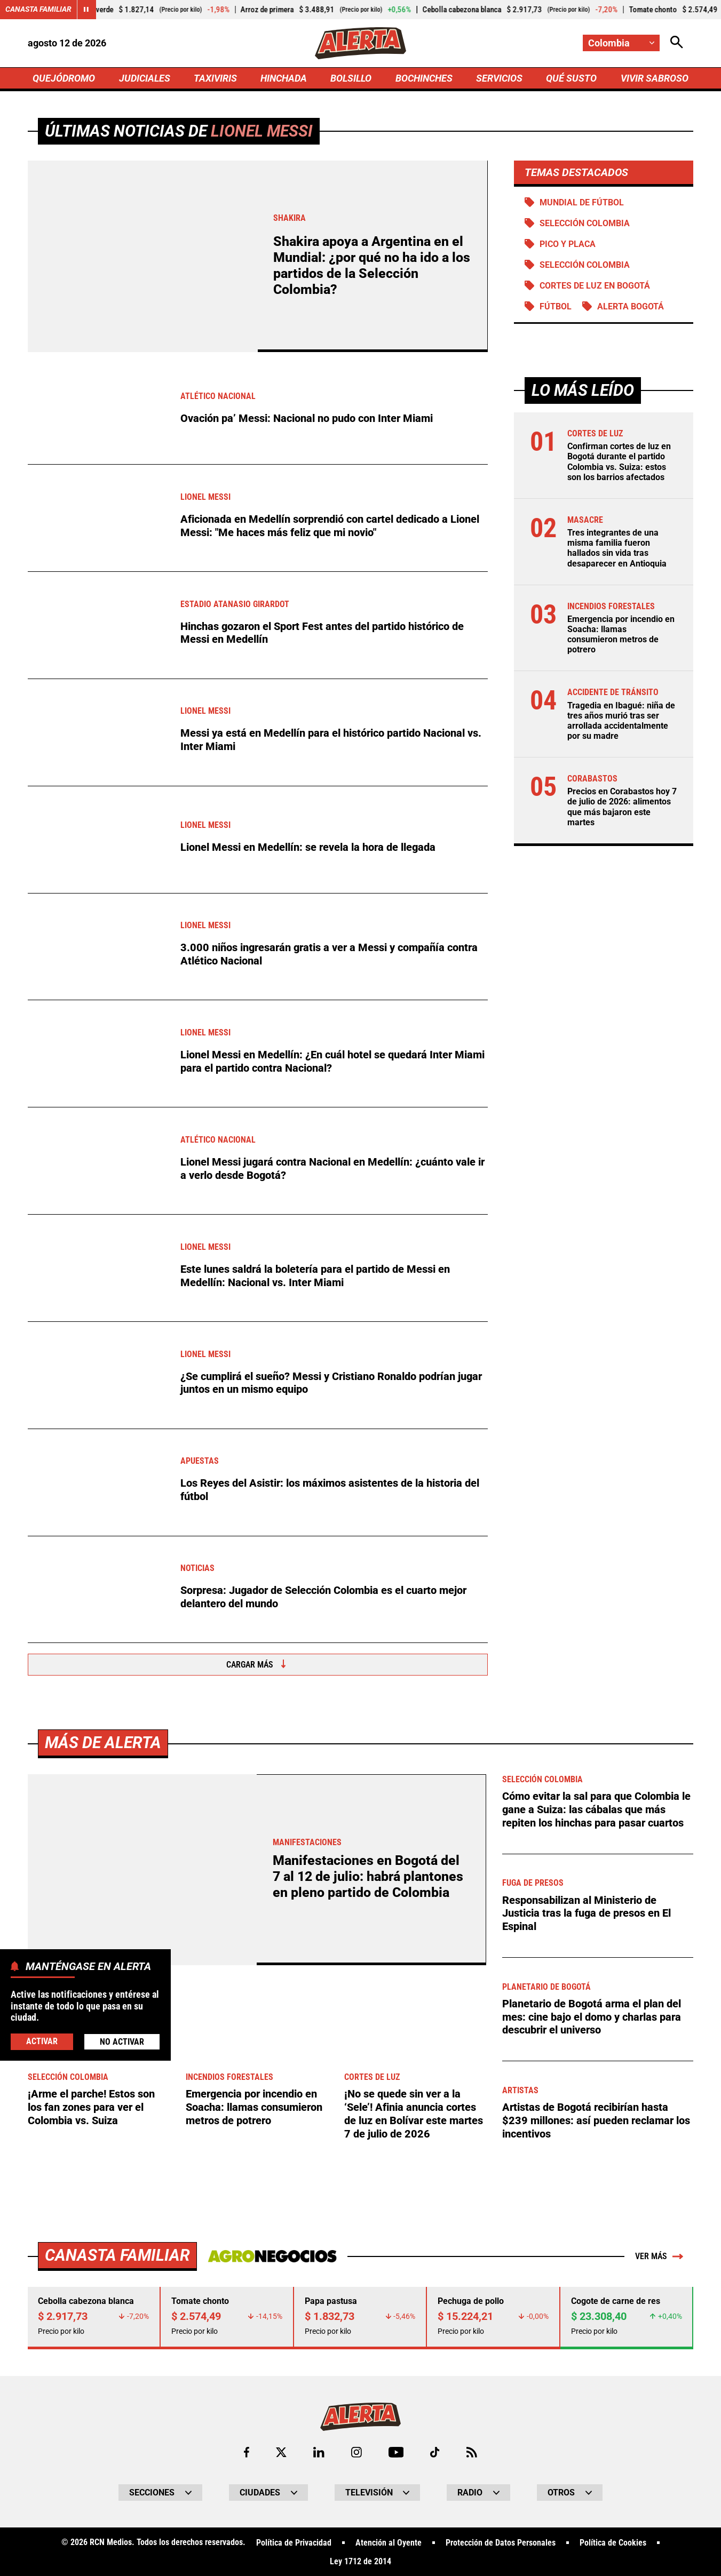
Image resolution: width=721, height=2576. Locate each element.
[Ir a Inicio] (360, 43)
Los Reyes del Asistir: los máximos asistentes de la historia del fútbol (329, 1490)
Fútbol (556, 307)
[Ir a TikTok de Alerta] (435, 2451)
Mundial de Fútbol (582, 203)
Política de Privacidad (293, 2542)
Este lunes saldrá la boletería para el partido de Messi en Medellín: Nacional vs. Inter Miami (315, 1276)
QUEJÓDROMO (64, 78)
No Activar (122, 2042)
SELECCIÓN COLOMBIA (584, 224)
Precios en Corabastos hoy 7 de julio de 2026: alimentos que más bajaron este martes (622, 808)
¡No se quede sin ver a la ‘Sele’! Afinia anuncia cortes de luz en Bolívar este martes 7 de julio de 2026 (413, 2113)
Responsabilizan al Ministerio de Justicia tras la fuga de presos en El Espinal (586, 1913)
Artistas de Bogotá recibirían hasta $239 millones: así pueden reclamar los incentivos (596, 2120)
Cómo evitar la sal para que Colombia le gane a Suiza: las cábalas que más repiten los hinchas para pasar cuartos (596, 1809)
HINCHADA (283, 78)
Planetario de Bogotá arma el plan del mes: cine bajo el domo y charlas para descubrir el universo (591, 2016)
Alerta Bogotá (630, 307)
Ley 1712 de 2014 (360, 2561)
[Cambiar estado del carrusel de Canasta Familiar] (86, 9)
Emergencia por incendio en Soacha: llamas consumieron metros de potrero (621, 635)
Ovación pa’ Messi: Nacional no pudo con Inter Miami (306, 419)
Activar (42, 2041)
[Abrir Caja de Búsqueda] (676, 43)
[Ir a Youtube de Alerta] (396, 2451)
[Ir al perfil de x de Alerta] (281, 2451)
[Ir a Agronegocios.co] (271, 2254)
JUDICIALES (144, 78)
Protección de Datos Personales (501, 2542)
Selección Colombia (584, 265)
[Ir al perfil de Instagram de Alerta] (356, 2451)
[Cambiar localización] (621, 43)
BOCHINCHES (424, 78)
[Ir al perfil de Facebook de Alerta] (246, 2451)
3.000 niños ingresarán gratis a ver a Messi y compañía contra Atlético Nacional (329, 955)
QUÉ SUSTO (571, 78)
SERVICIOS (499, 78)
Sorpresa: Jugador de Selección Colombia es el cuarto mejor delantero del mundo (323, 1597)
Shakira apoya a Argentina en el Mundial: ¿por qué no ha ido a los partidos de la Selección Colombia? (371, 266)
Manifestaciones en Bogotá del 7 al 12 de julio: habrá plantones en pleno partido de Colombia (368, 1877)
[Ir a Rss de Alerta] (471, 2451)
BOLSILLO (350, 78)
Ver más (659, 2255)
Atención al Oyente (388, 2542)
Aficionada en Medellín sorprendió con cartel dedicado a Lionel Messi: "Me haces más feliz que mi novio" (329, 526)
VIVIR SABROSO (654, 78)
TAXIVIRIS (215, 78)
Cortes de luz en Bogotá (595, 287)
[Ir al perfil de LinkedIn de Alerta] (318, 2451)
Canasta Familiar (38, 9)
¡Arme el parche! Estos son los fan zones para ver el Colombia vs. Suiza (91, 2107)
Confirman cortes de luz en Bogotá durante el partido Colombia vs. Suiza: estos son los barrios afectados (619, 462)
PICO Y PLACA (568, 245)
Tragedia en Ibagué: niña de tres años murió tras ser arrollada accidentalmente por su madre (621, 722)
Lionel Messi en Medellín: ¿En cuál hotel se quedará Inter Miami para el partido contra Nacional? (332, 1062)
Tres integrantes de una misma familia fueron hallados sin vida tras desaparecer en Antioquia (617, 549)
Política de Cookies (613, 2542)
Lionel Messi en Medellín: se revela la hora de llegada (307, 847)
